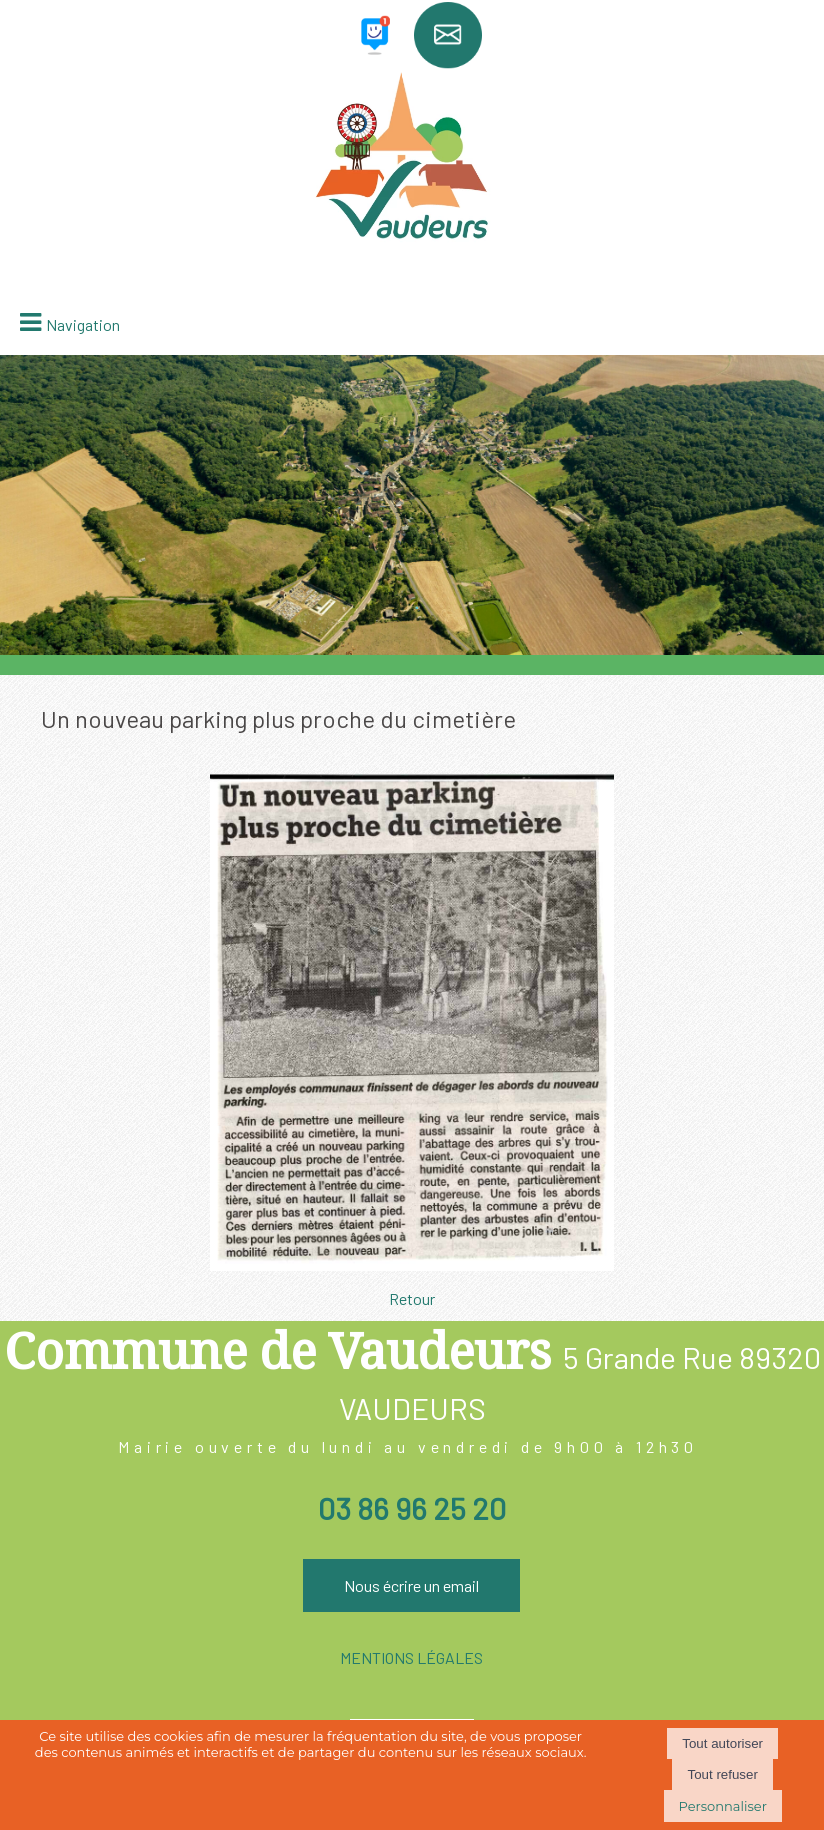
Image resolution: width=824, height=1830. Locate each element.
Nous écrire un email (411, 1585)
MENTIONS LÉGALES (411, 1657)
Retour (412, 1298)
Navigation (83, 324)
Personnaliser (723, 1806)
